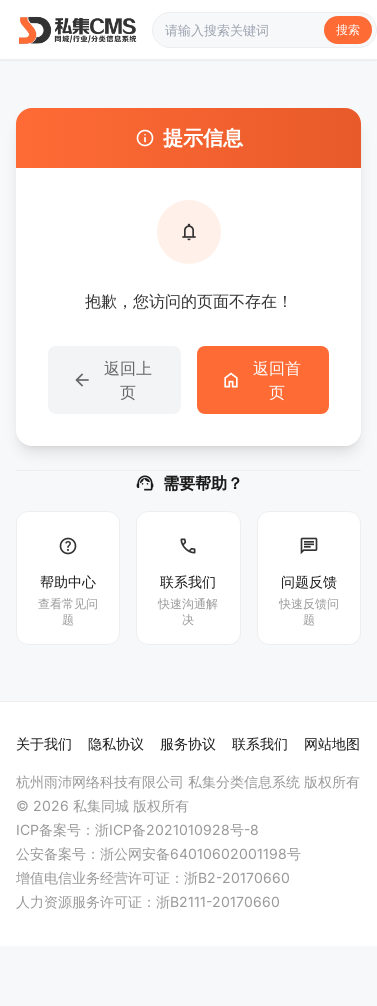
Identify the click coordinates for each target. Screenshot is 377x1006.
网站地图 (332, 743)
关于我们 (44, 743)
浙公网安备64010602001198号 (200, 853)
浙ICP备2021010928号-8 (177, 829)
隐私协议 (116, 743)
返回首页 (261, 380)
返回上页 (112, 380)
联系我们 (260, 743)
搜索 (348, 29)
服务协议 (188, 743)
